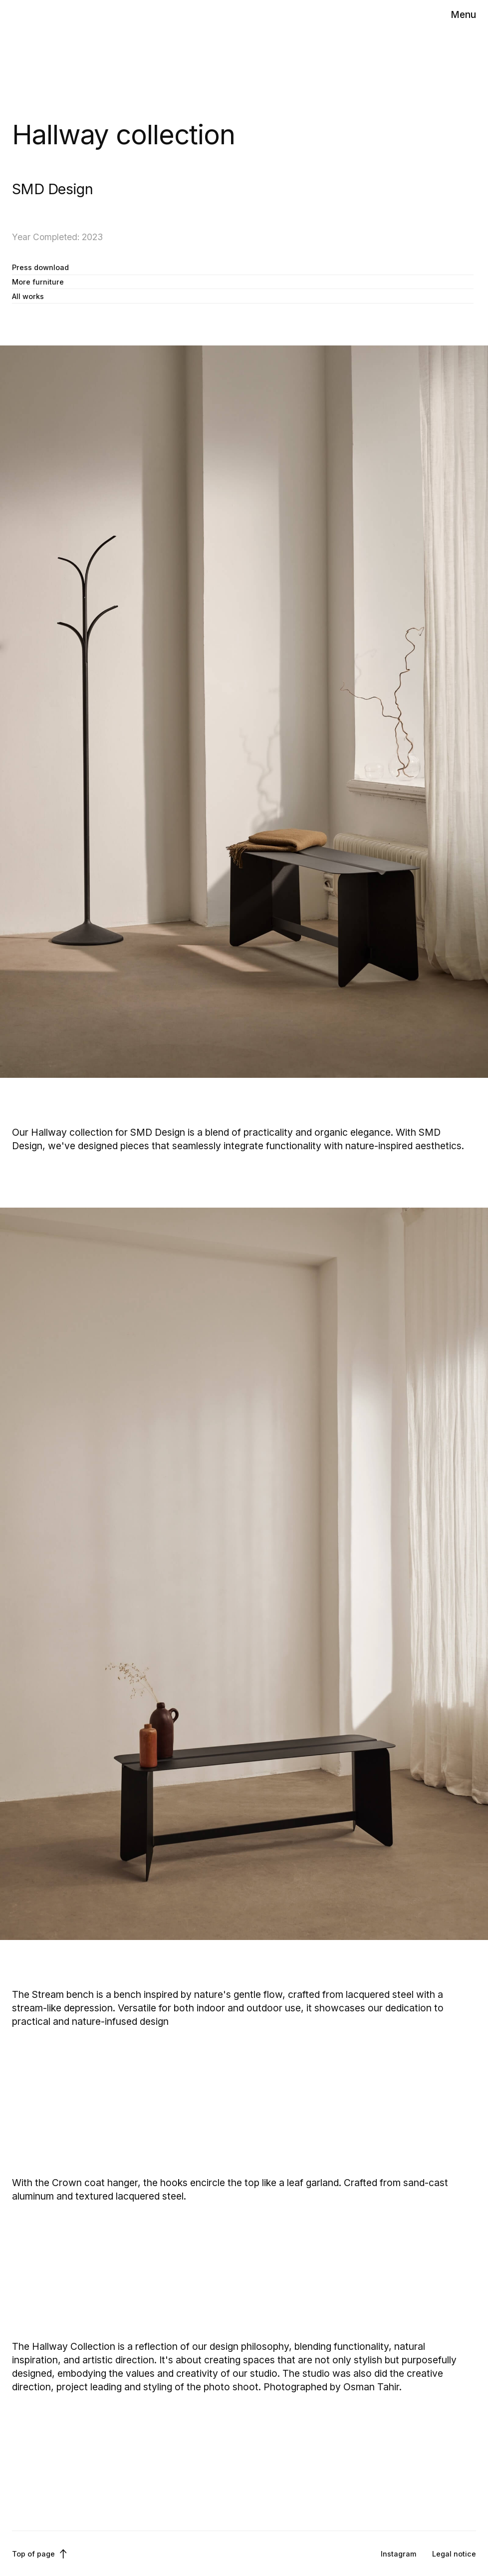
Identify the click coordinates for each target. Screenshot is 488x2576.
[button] (463, 15)
